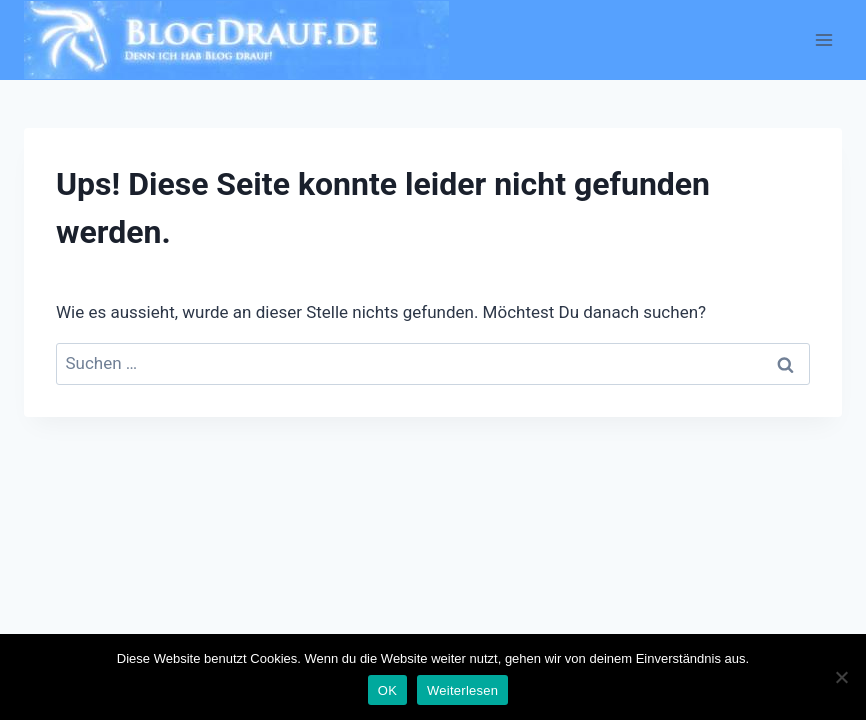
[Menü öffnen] (823, 39)
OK (387, 690)
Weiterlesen (462, 690)
